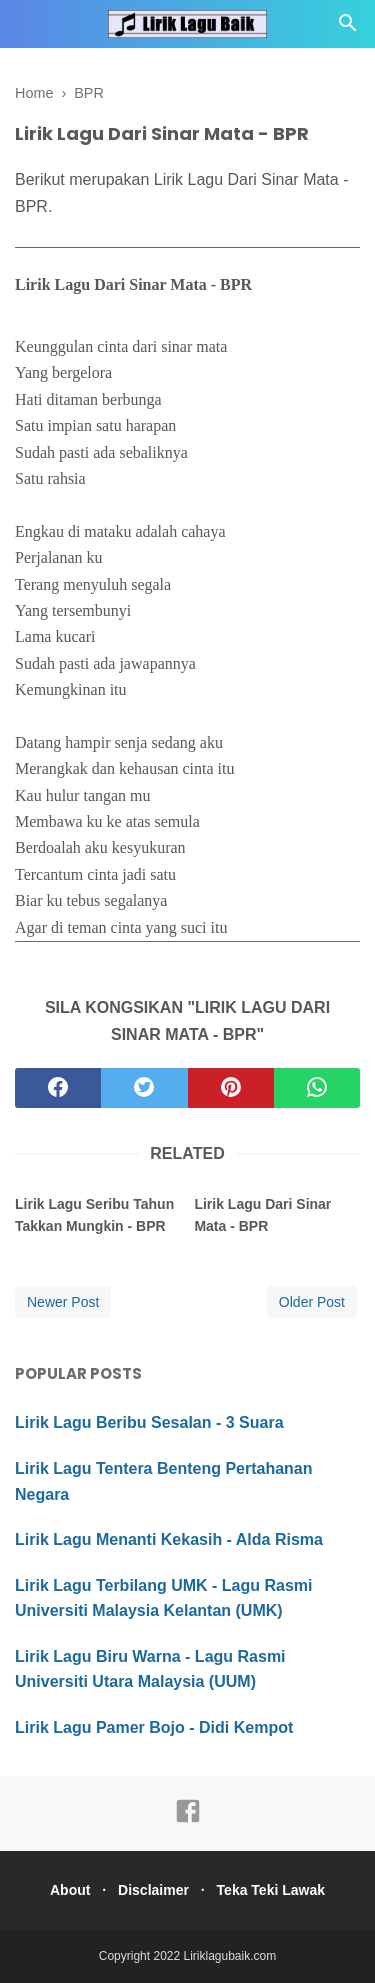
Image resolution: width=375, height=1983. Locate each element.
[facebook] (58, 1088)
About (70, 1890)
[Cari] (348, 28)
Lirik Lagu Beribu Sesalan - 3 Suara (149, 1422)
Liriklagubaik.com (230, 1956)
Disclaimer (153, 1890)
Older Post (312, 1302)
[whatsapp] (317, 1088)
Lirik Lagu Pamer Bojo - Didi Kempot (154, 1727)
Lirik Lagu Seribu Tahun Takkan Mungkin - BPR (94, 1215)
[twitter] (144, 1088)
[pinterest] (231, 1088)
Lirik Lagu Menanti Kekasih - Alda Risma (169, 1539)
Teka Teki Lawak (271, 1890)
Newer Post (63, 1302)
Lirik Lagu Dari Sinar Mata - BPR (262, 1215)
